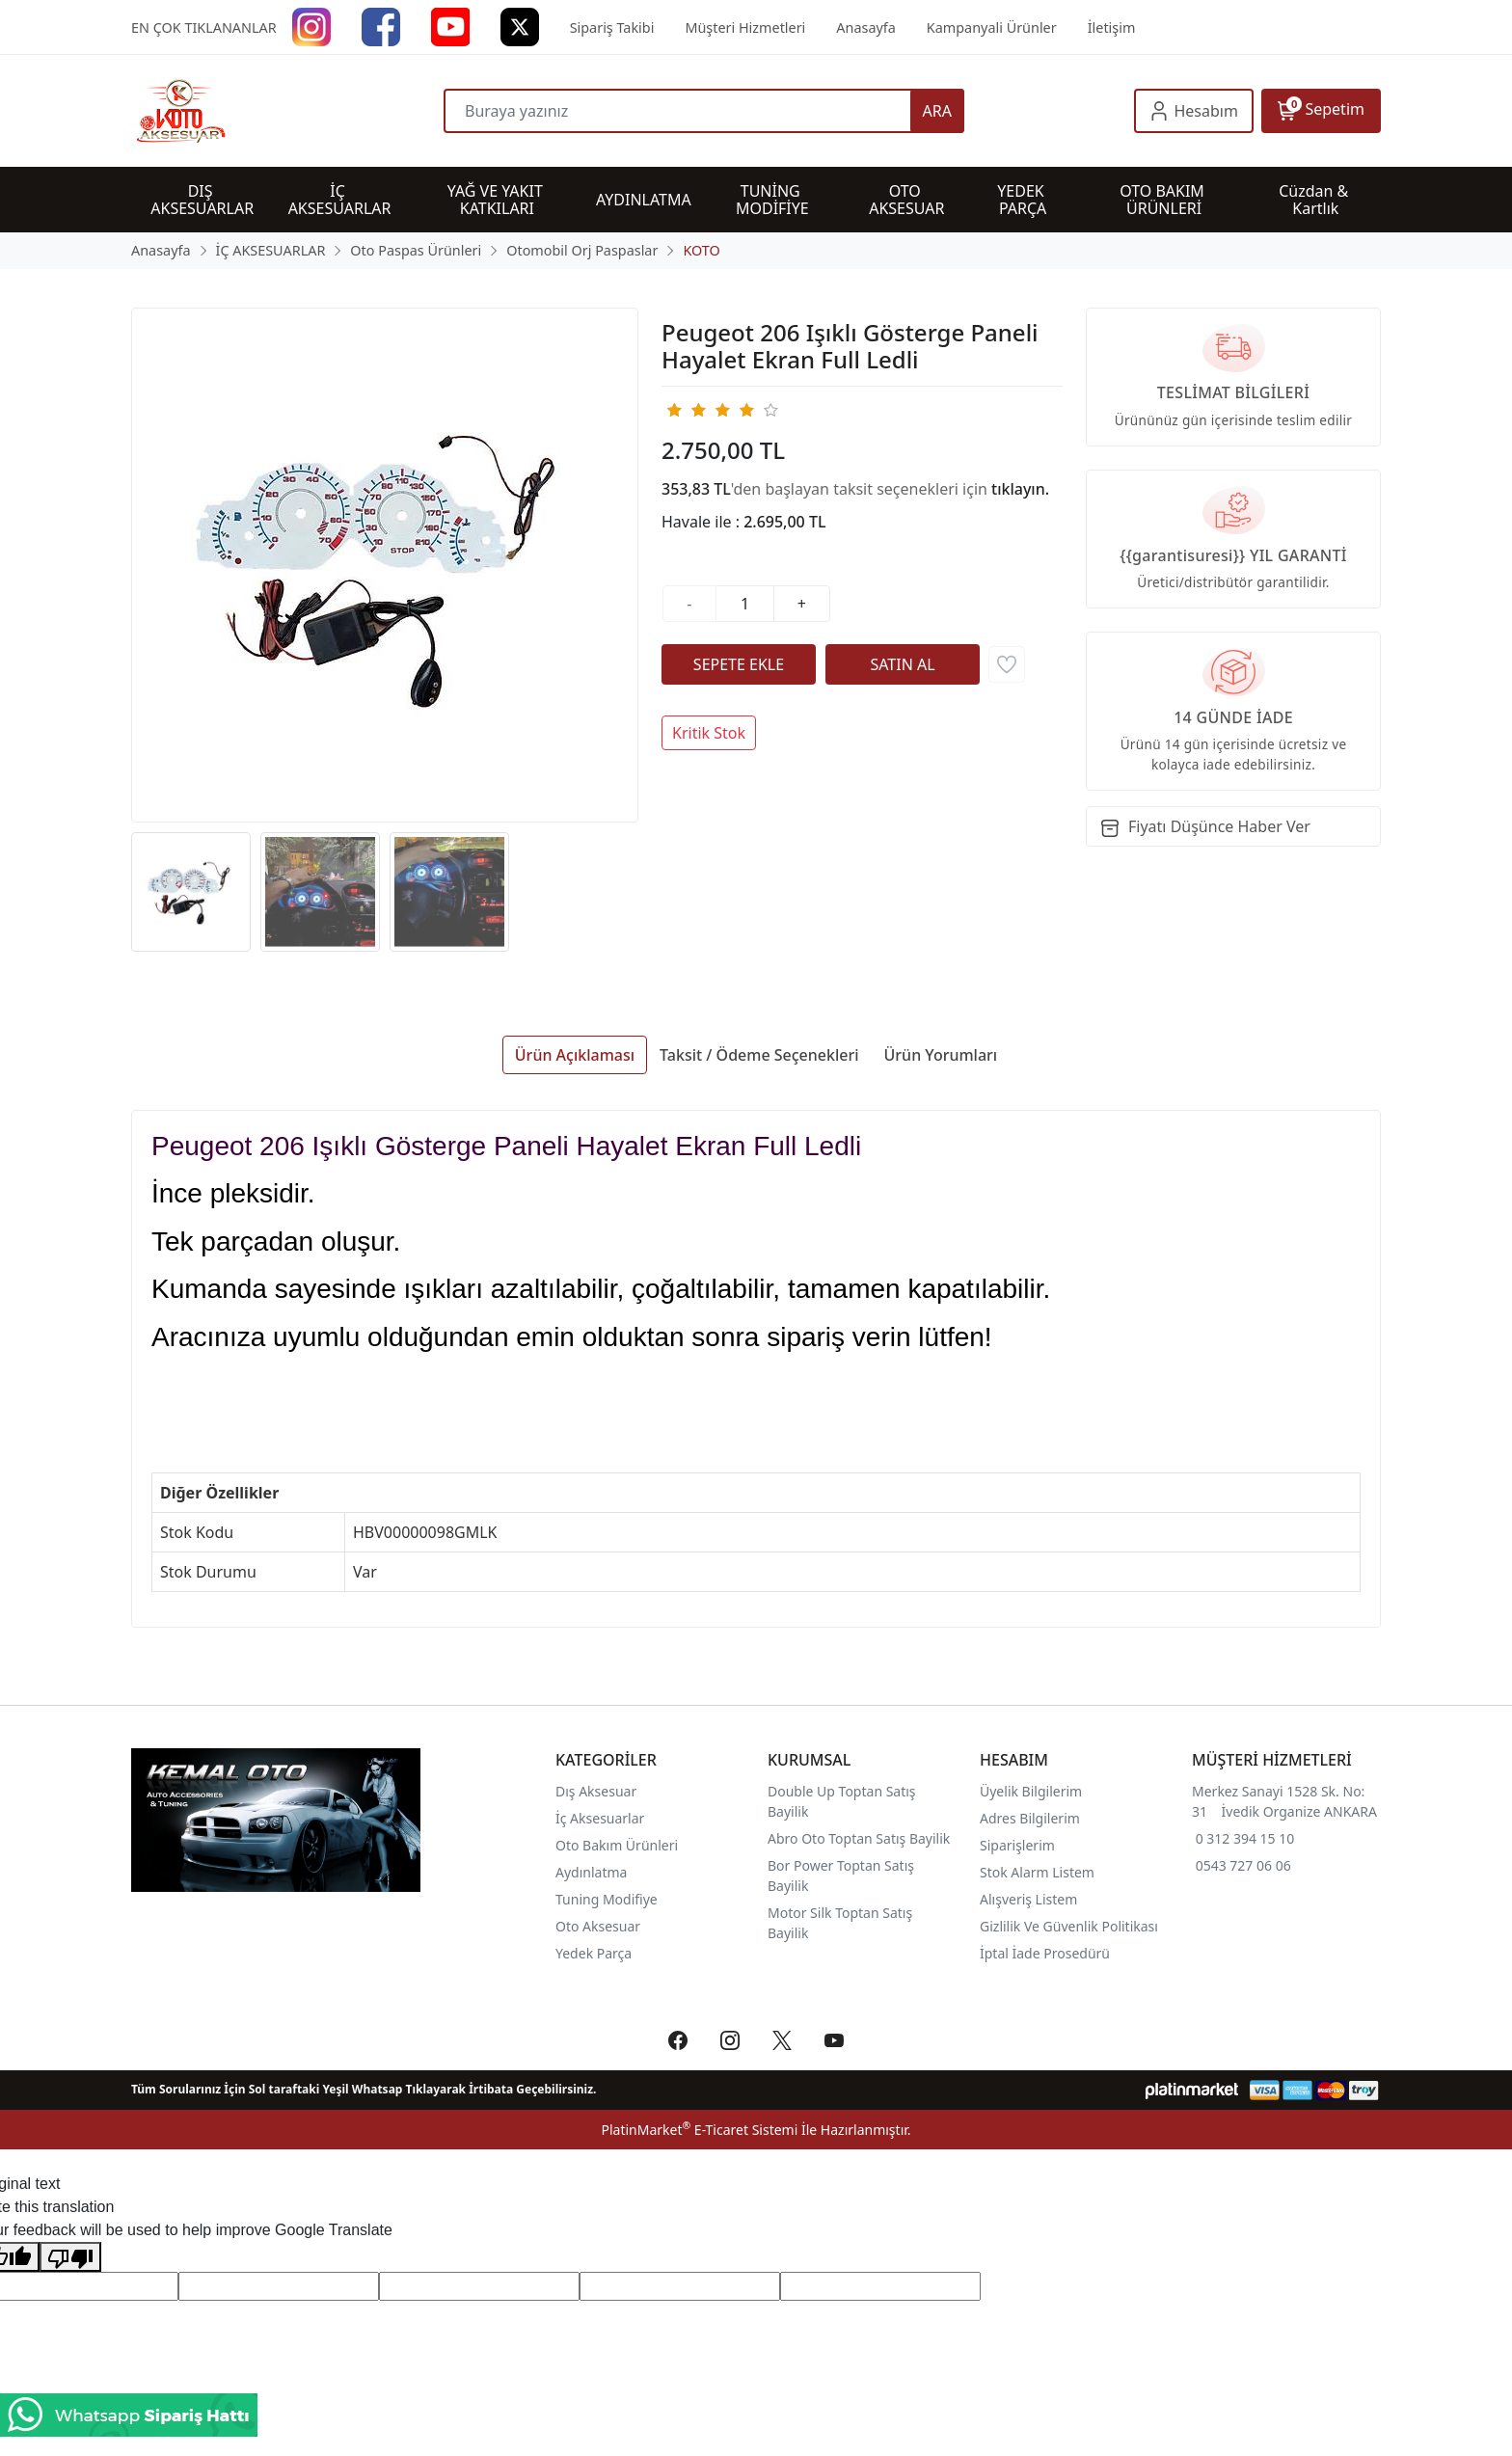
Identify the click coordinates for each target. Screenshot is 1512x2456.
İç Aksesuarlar (599, 1818)
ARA (937, 110)
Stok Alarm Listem (1037, 1872)
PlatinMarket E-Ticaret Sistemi (699, 2129)
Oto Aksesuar (597, 1926)
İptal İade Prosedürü (1045, 1953)
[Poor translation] (70, 2257)
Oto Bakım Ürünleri (616, 1845)
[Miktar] (745, 603)
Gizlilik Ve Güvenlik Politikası (1069, 1926)
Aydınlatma (591, 1872)
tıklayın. (1020, 488)
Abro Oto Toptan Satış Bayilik (861, 1838)
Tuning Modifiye (606, 1899)
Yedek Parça (593, 1953)
